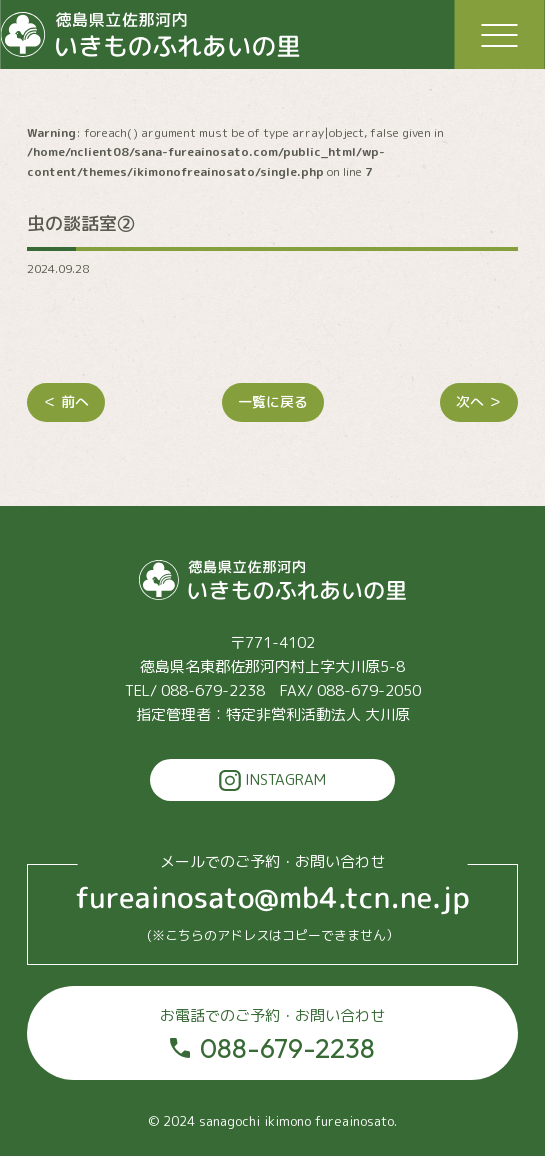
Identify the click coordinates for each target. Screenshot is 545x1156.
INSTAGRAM (272, 780)
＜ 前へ (66, 401)
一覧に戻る (273, 401)
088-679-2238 (272, 1035)
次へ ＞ (479, 401)
